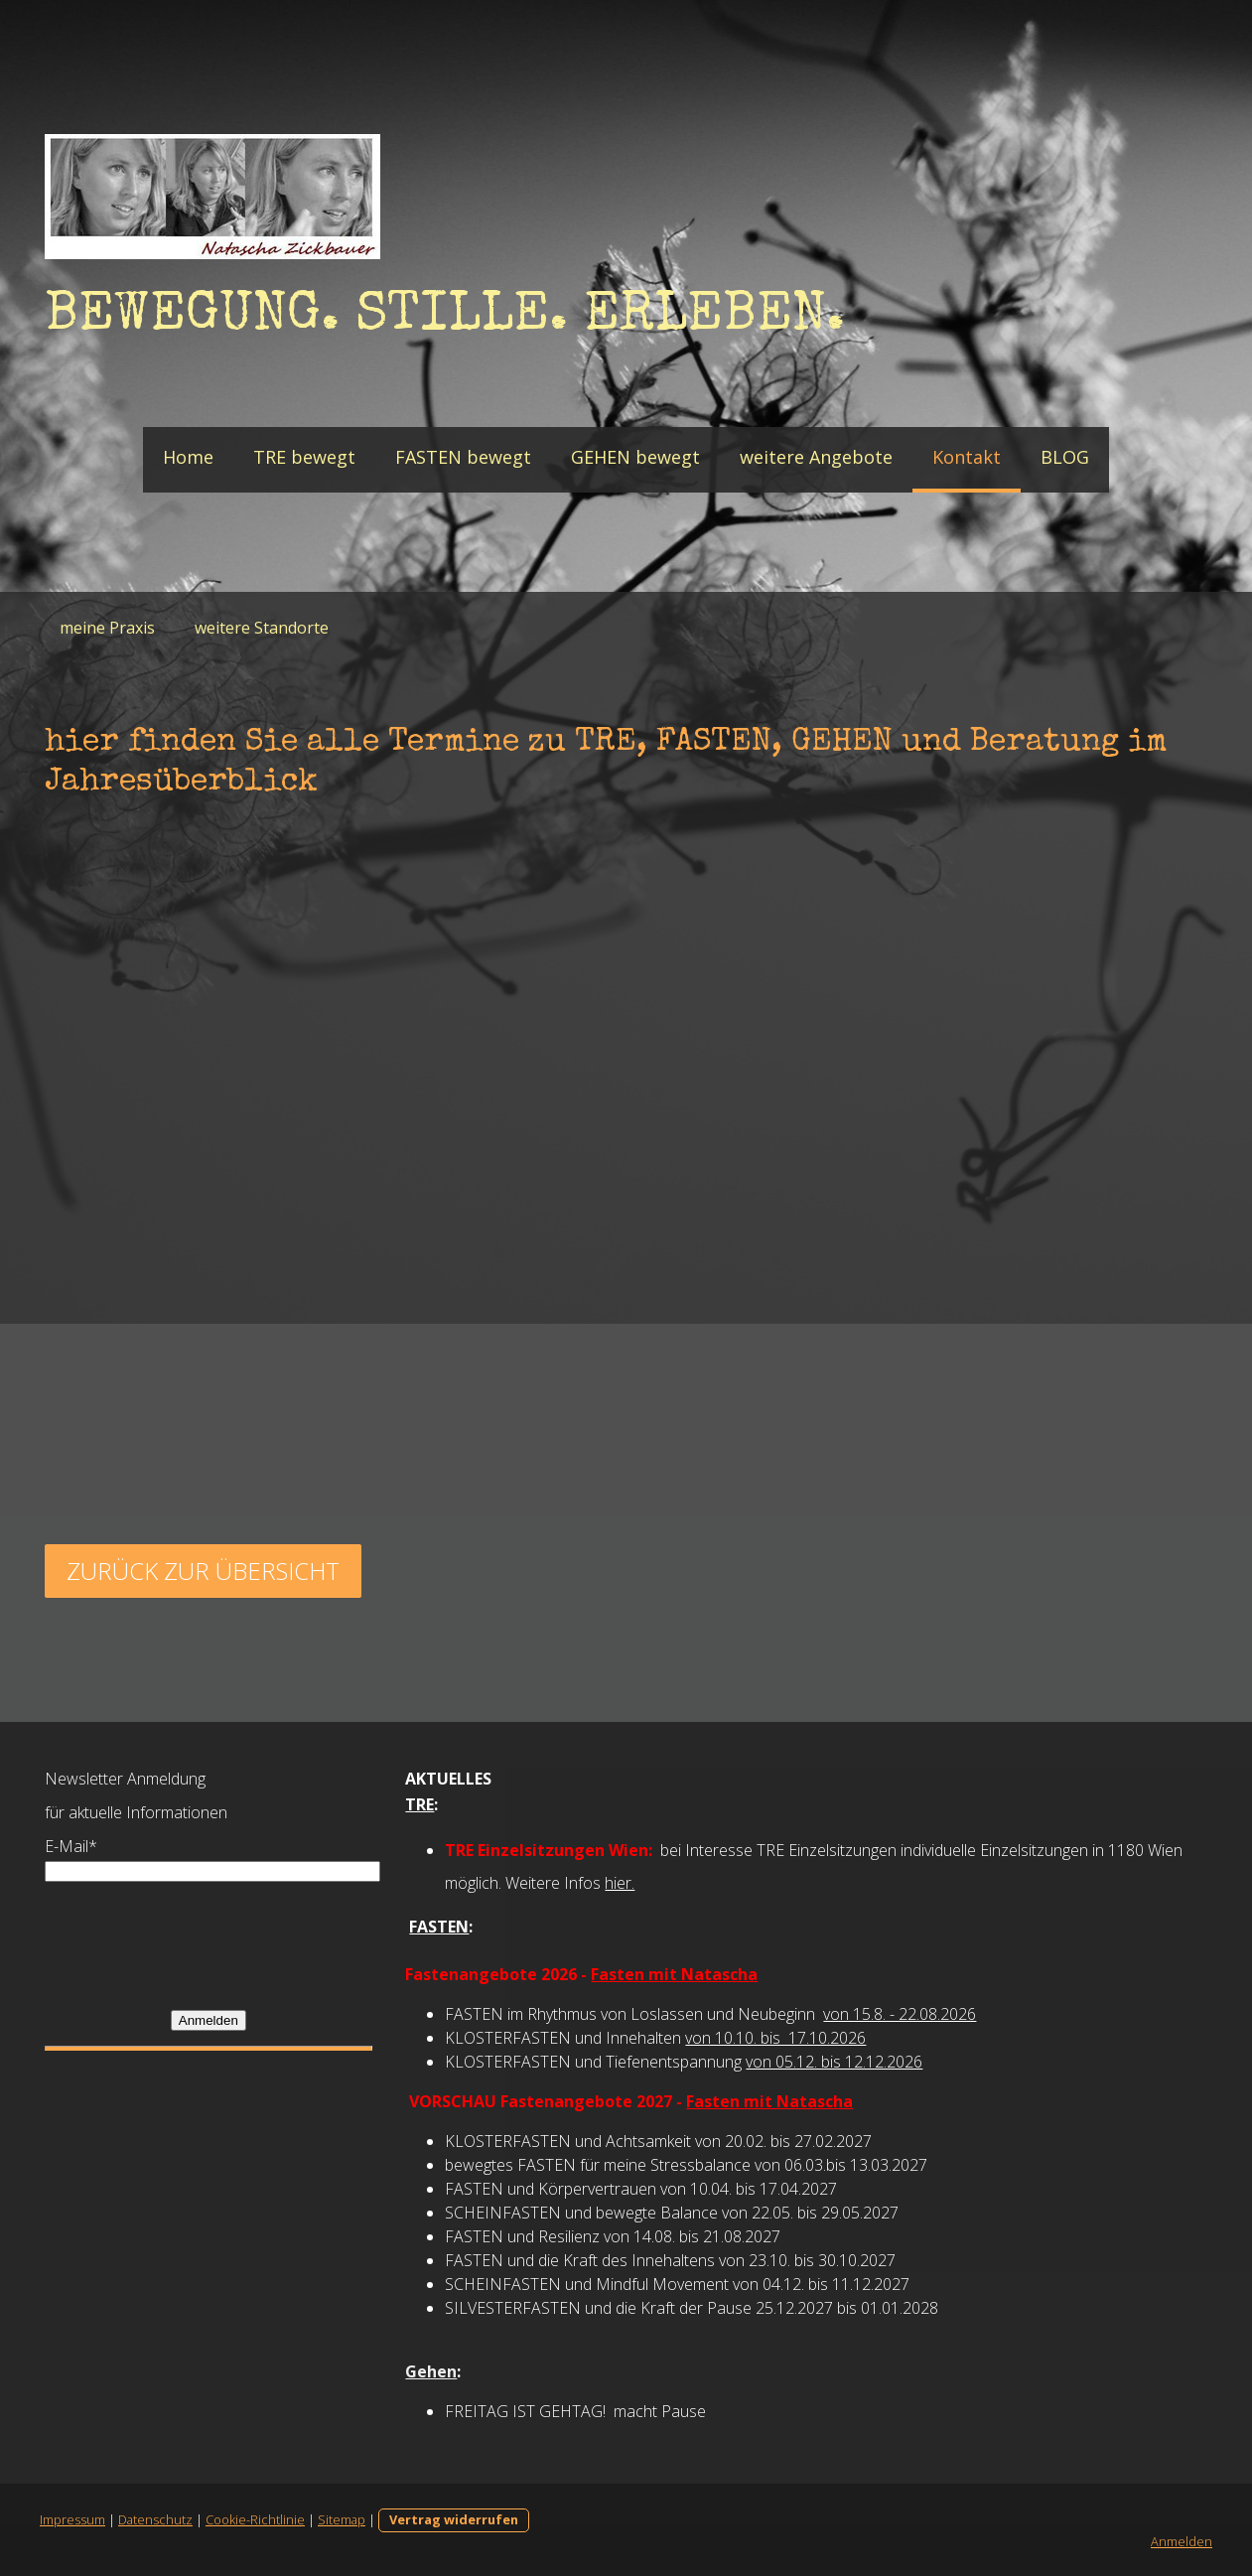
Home (188, 457)
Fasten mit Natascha (674, 1974)
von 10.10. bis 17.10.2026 (775, 2038)
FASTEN (439, 1926)
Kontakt (966, 457)
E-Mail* (71, 1846)
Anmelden (208, 2020)
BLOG (1065, 457)
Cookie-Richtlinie (255, 2519)
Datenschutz (155, 2519)
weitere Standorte (262, 628)
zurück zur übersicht (203, 1570)
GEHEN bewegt (635, 457)
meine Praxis (107, 628)
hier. (619, 1883)
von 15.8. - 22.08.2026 (899, 2014)
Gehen (431, 2371)
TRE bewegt (304, 457)
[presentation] (196, 1944)
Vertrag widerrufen (453, 2519)
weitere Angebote (816, 457)
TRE (419, 1804)
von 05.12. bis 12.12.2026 (834, 2062)
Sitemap (341, 2519)
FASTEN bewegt (463, 457)
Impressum (72, 2519)
